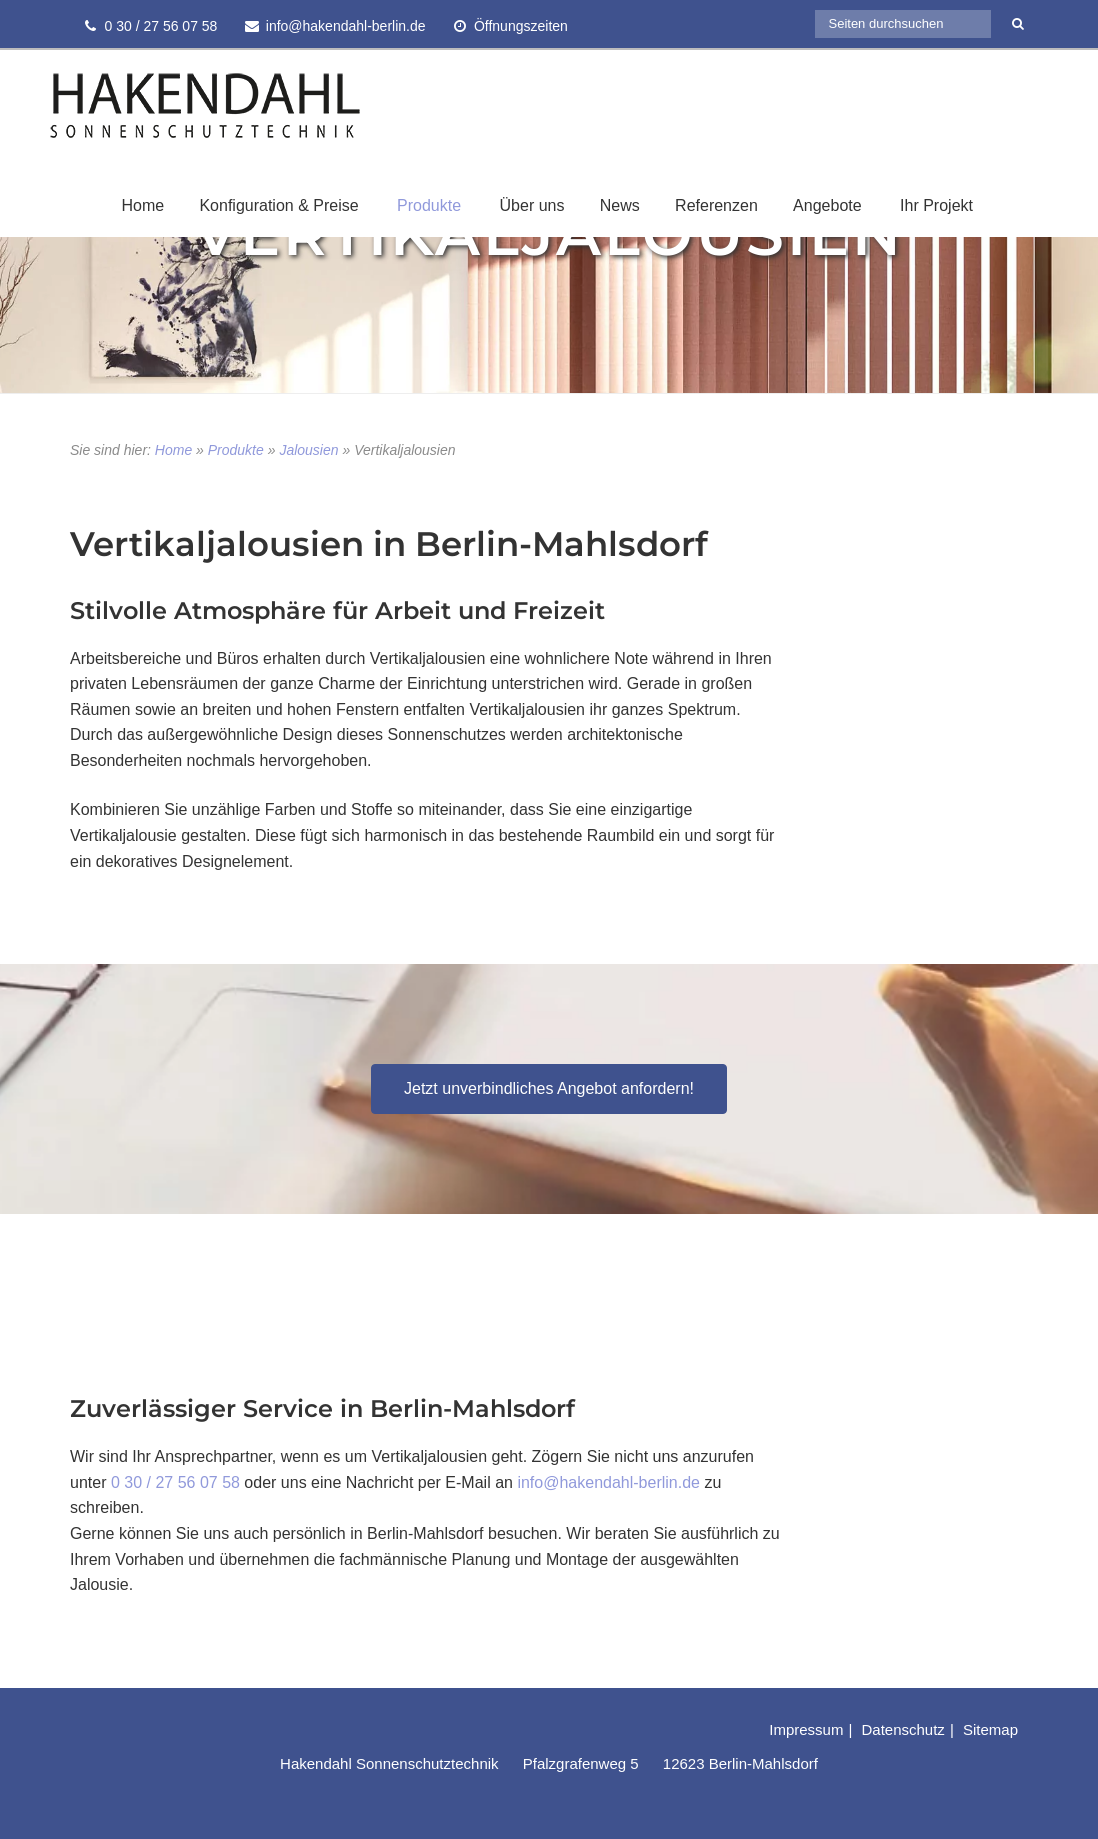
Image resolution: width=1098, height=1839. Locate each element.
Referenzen (716, 205)
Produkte (429, 205)
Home (142, 205)
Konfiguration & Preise (278, 205)
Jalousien (308, 450)
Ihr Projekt (936, 205)
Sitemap (990, 1729)
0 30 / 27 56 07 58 (175, 1482)
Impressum (806, 1729)
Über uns (532, 205)
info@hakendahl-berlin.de (608, 1482)
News (620, 205)
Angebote (827, 205)
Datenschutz (902, 1729)
